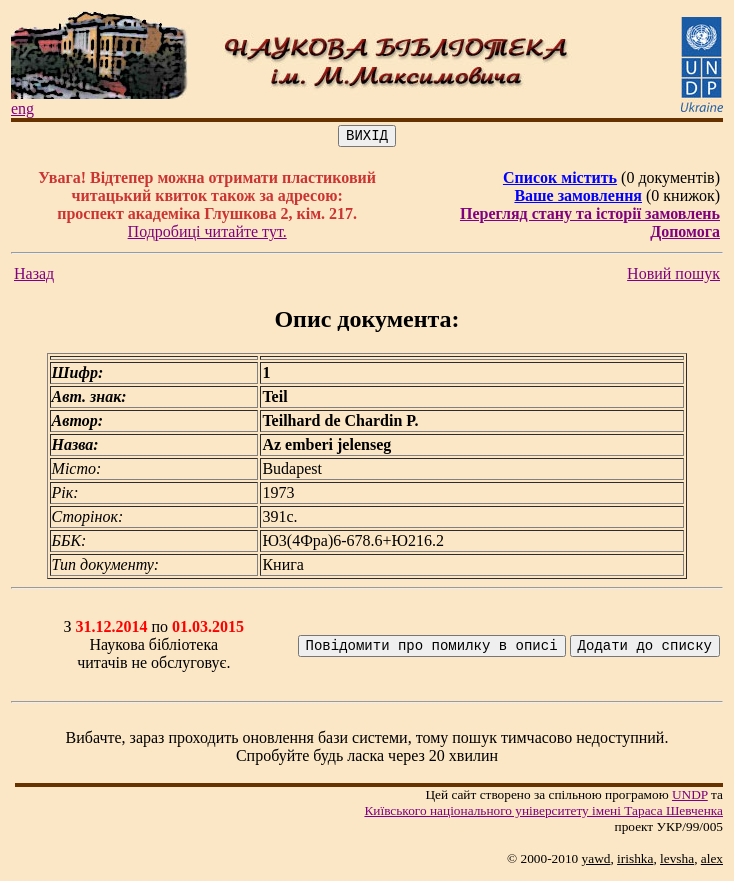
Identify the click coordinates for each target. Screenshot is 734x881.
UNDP (690, 797)
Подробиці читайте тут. (207, 234)
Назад (34, 276)
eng (22, 108)
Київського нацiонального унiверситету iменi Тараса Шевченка (543, 813)
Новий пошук (673, 276)
